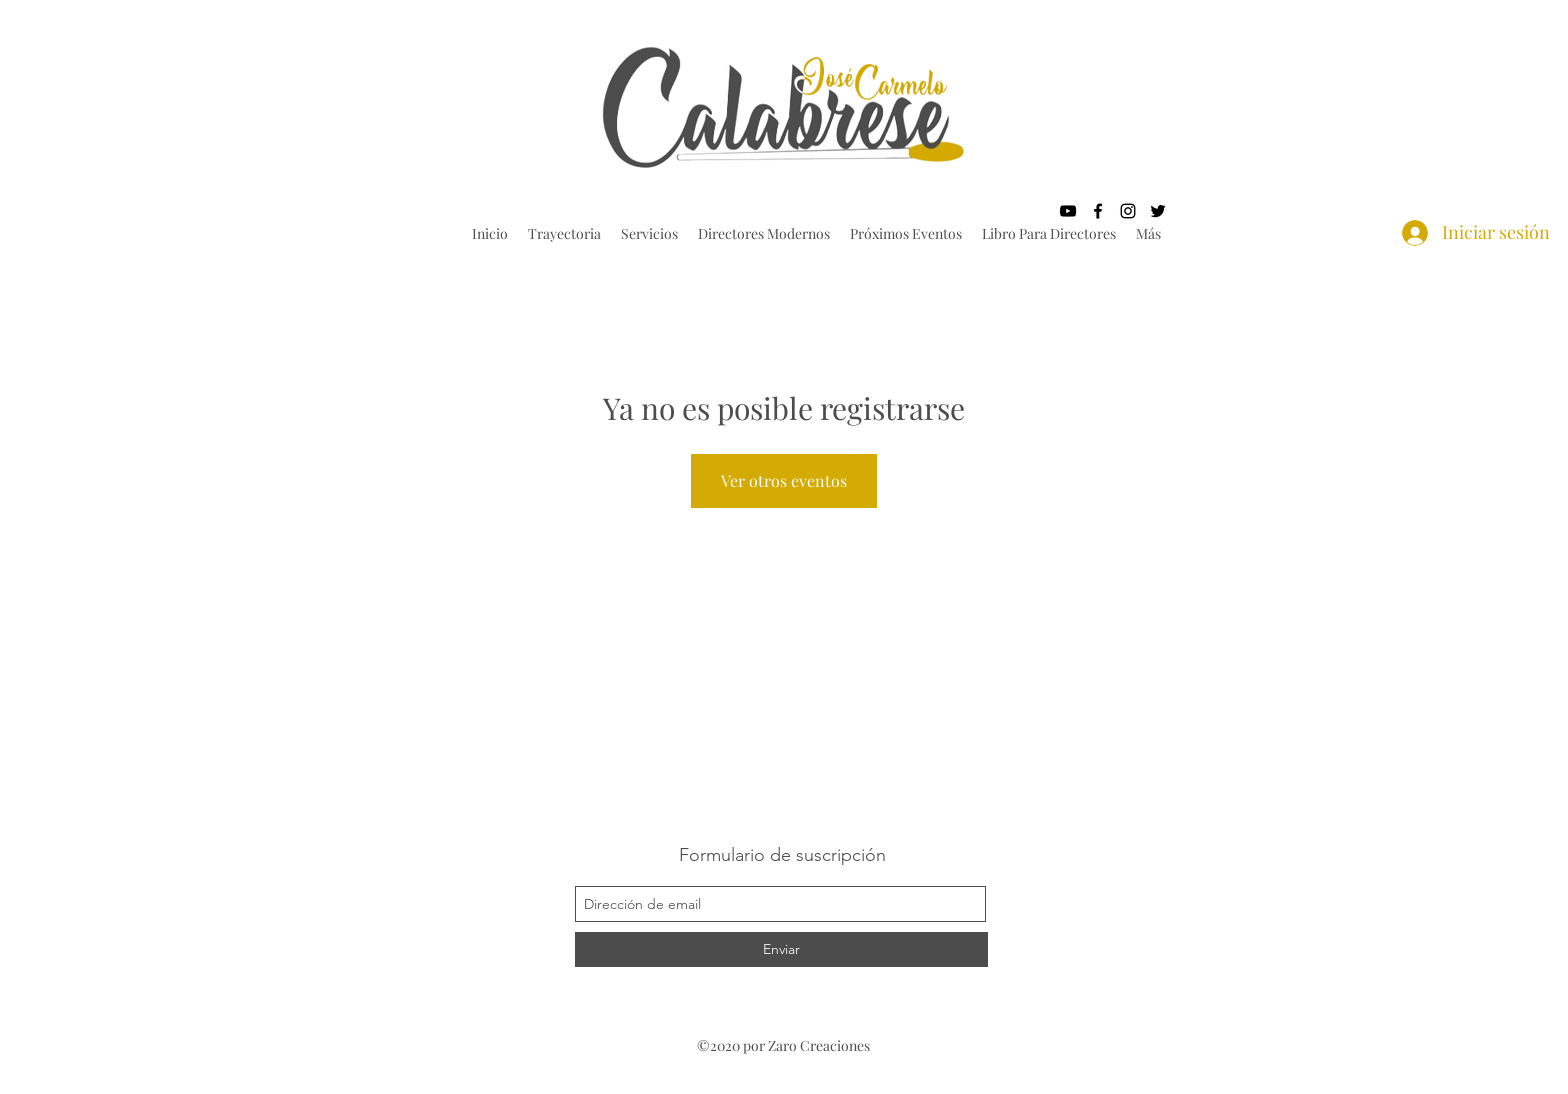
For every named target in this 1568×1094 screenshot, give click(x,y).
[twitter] (1158, 211)
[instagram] (1128, 211)
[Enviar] (781, 949)
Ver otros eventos (784, 480)
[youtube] (1068, 211)
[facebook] (1098, 211)
